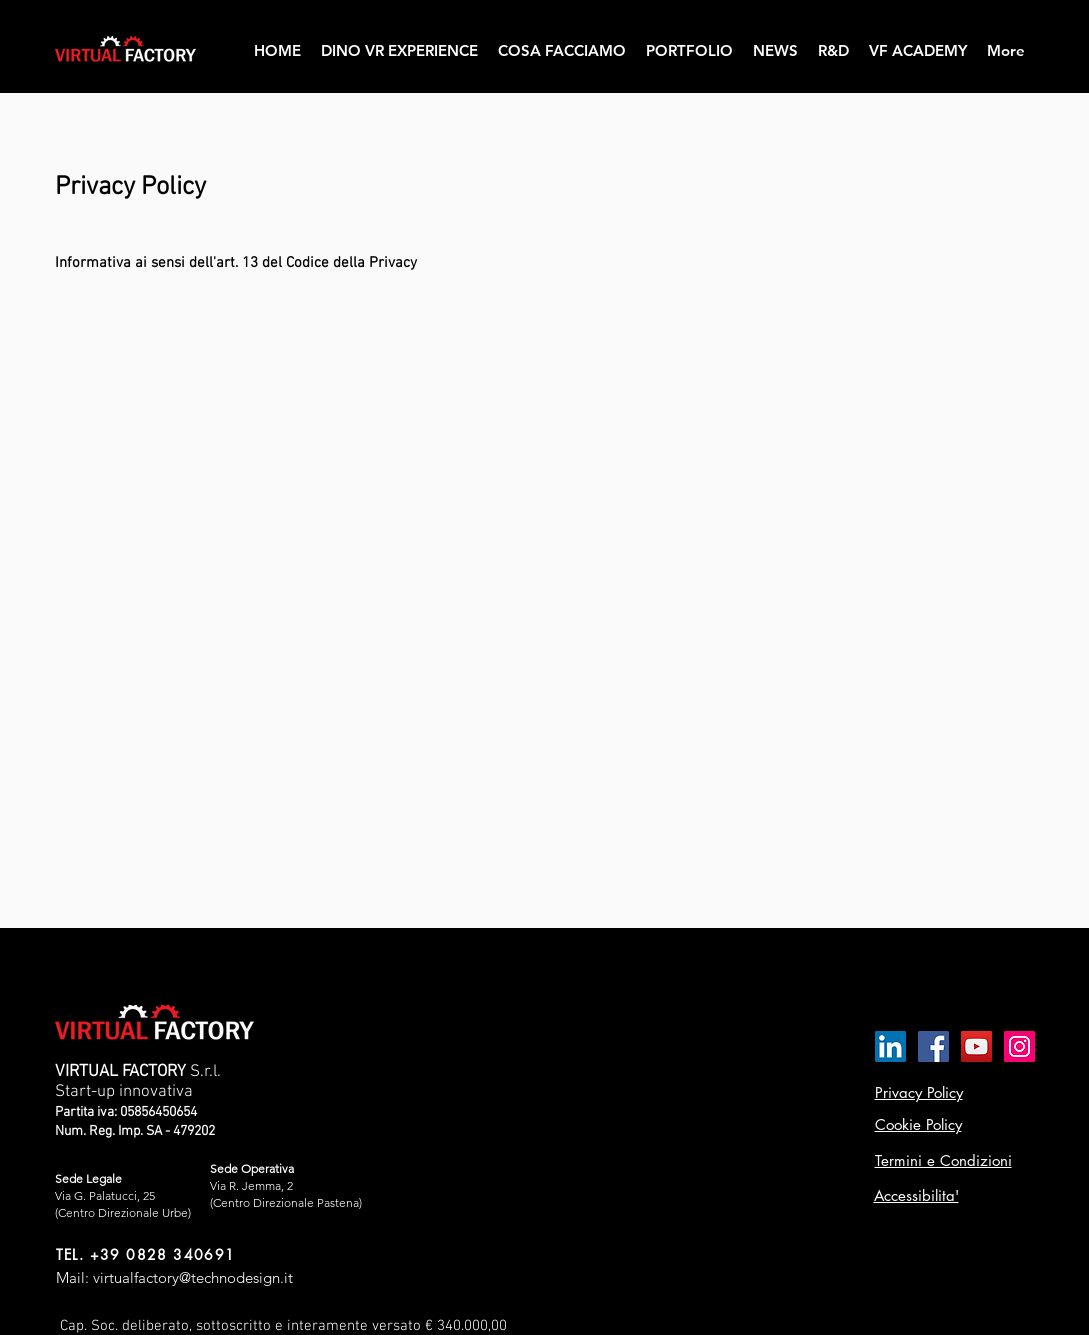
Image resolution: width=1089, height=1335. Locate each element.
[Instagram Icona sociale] (1019, 1046)
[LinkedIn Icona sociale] (890, 1046)
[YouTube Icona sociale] (976, 1046)
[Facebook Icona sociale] (933, 1046)
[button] (562, 51)
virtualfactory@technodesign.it (193, 1277)
